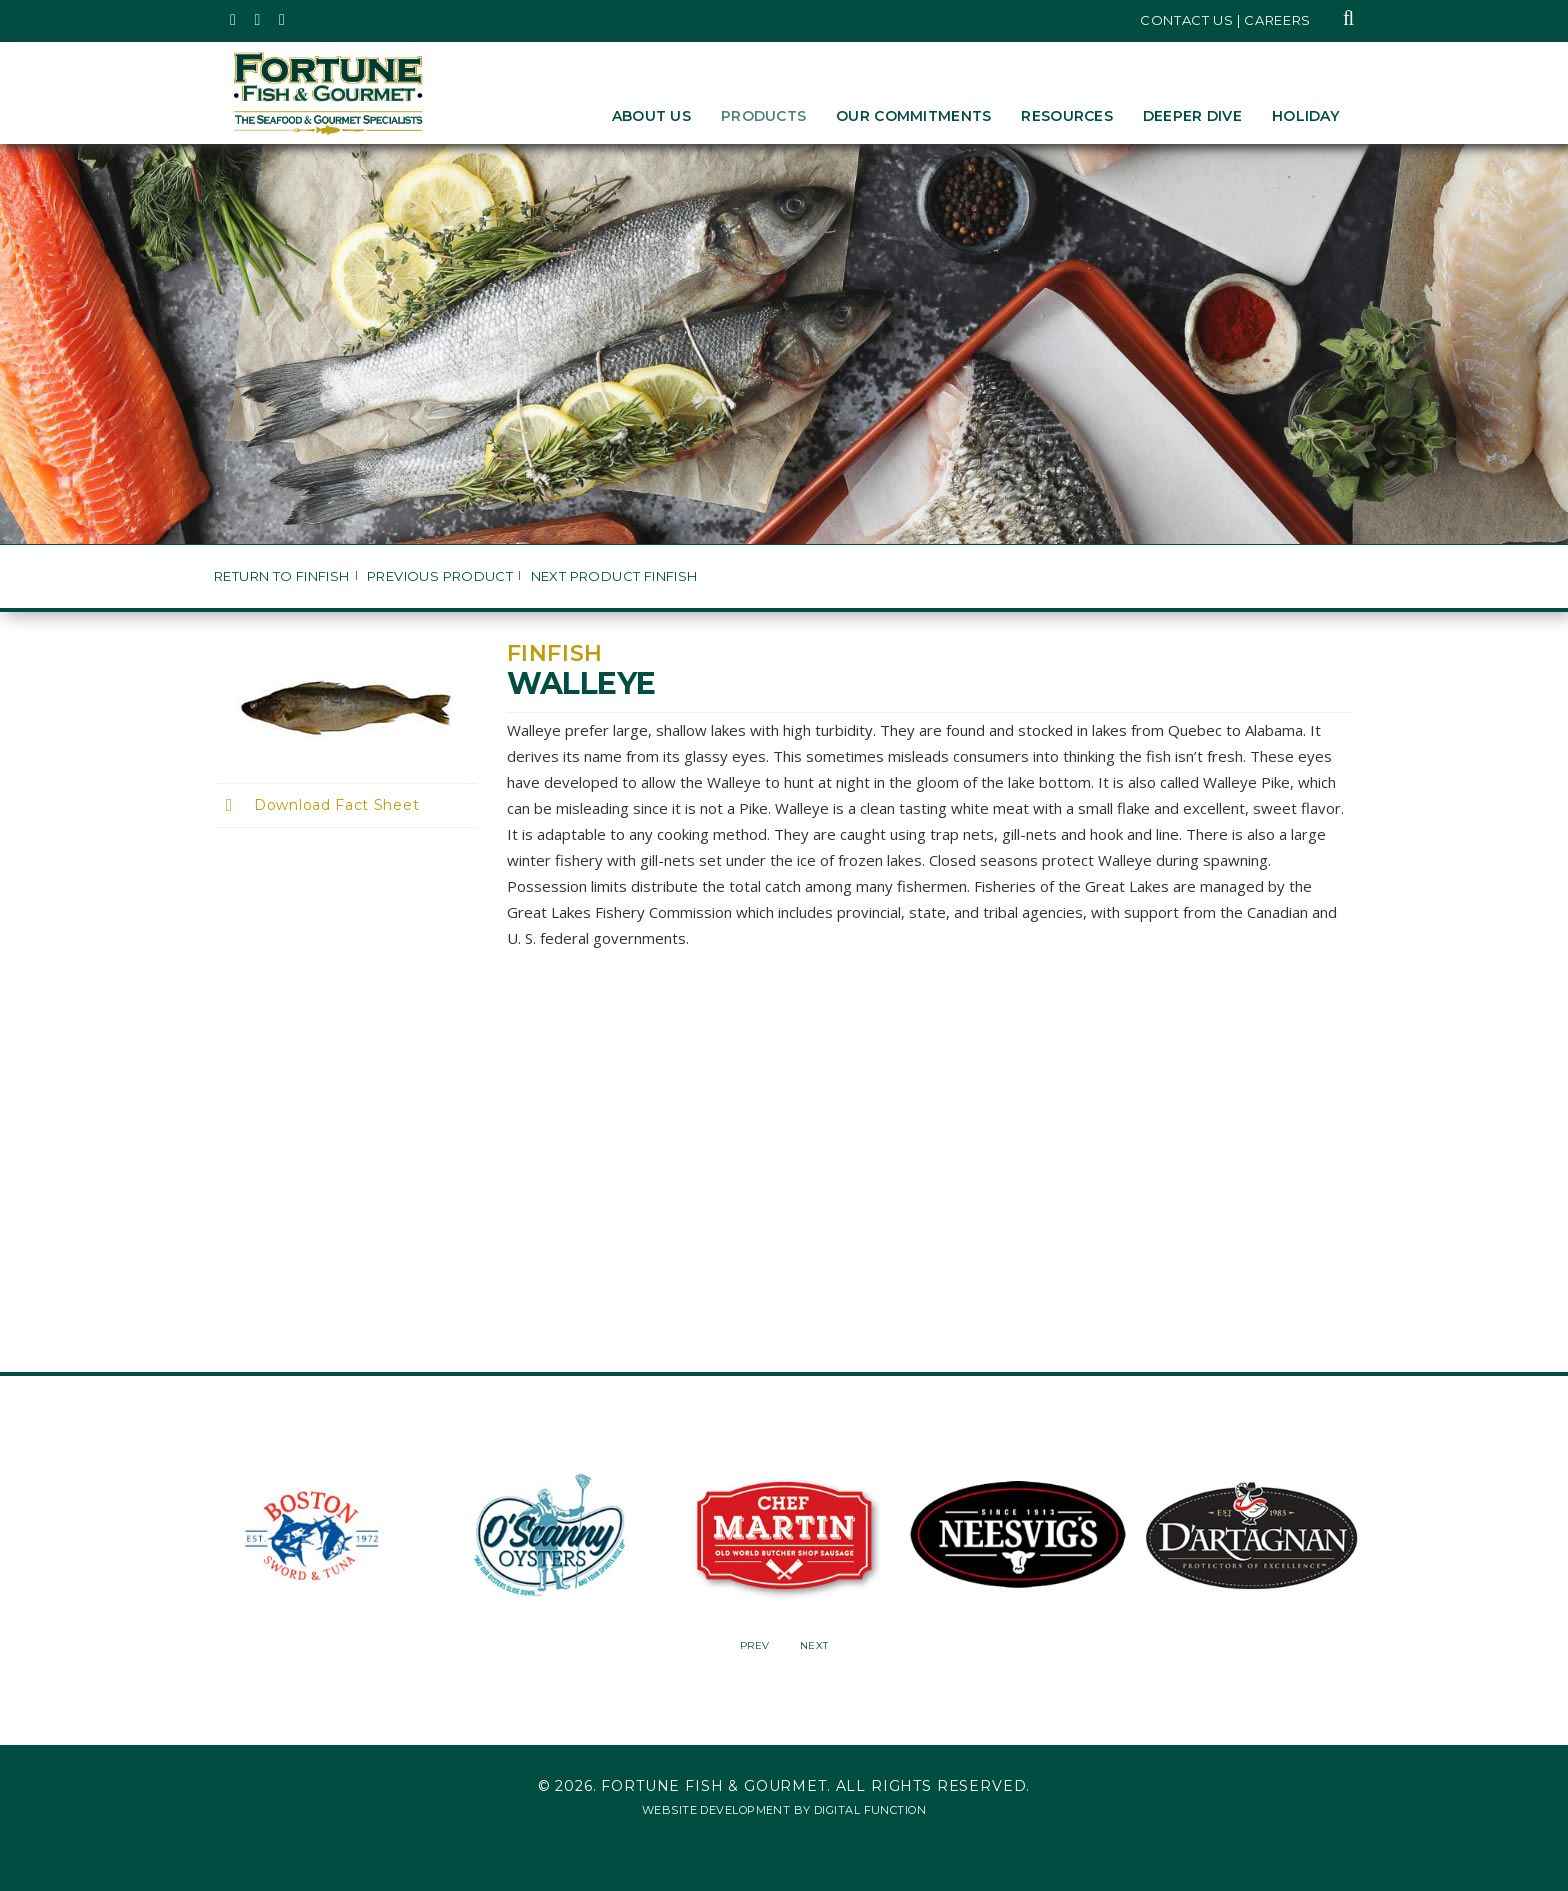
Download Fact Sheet (336, 805)
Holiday (1305, 116)
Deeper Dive (1192, 116)
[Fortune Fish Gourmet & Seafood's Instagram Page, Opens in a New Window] (258, 20)
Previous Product (440, 576)
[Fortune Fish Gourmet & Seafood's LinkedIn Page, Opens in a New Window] (282, 20)
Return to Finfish (282, 576)
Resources (1067, 116)
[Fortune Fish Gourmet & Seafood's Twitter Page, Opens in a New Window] (233, 20)
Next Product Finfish (614, 576)
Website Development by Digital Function (784, 1810)
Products (763, 116)
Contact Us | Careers (1225, 20)
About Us (651, 116)
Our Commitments (913, 116)
